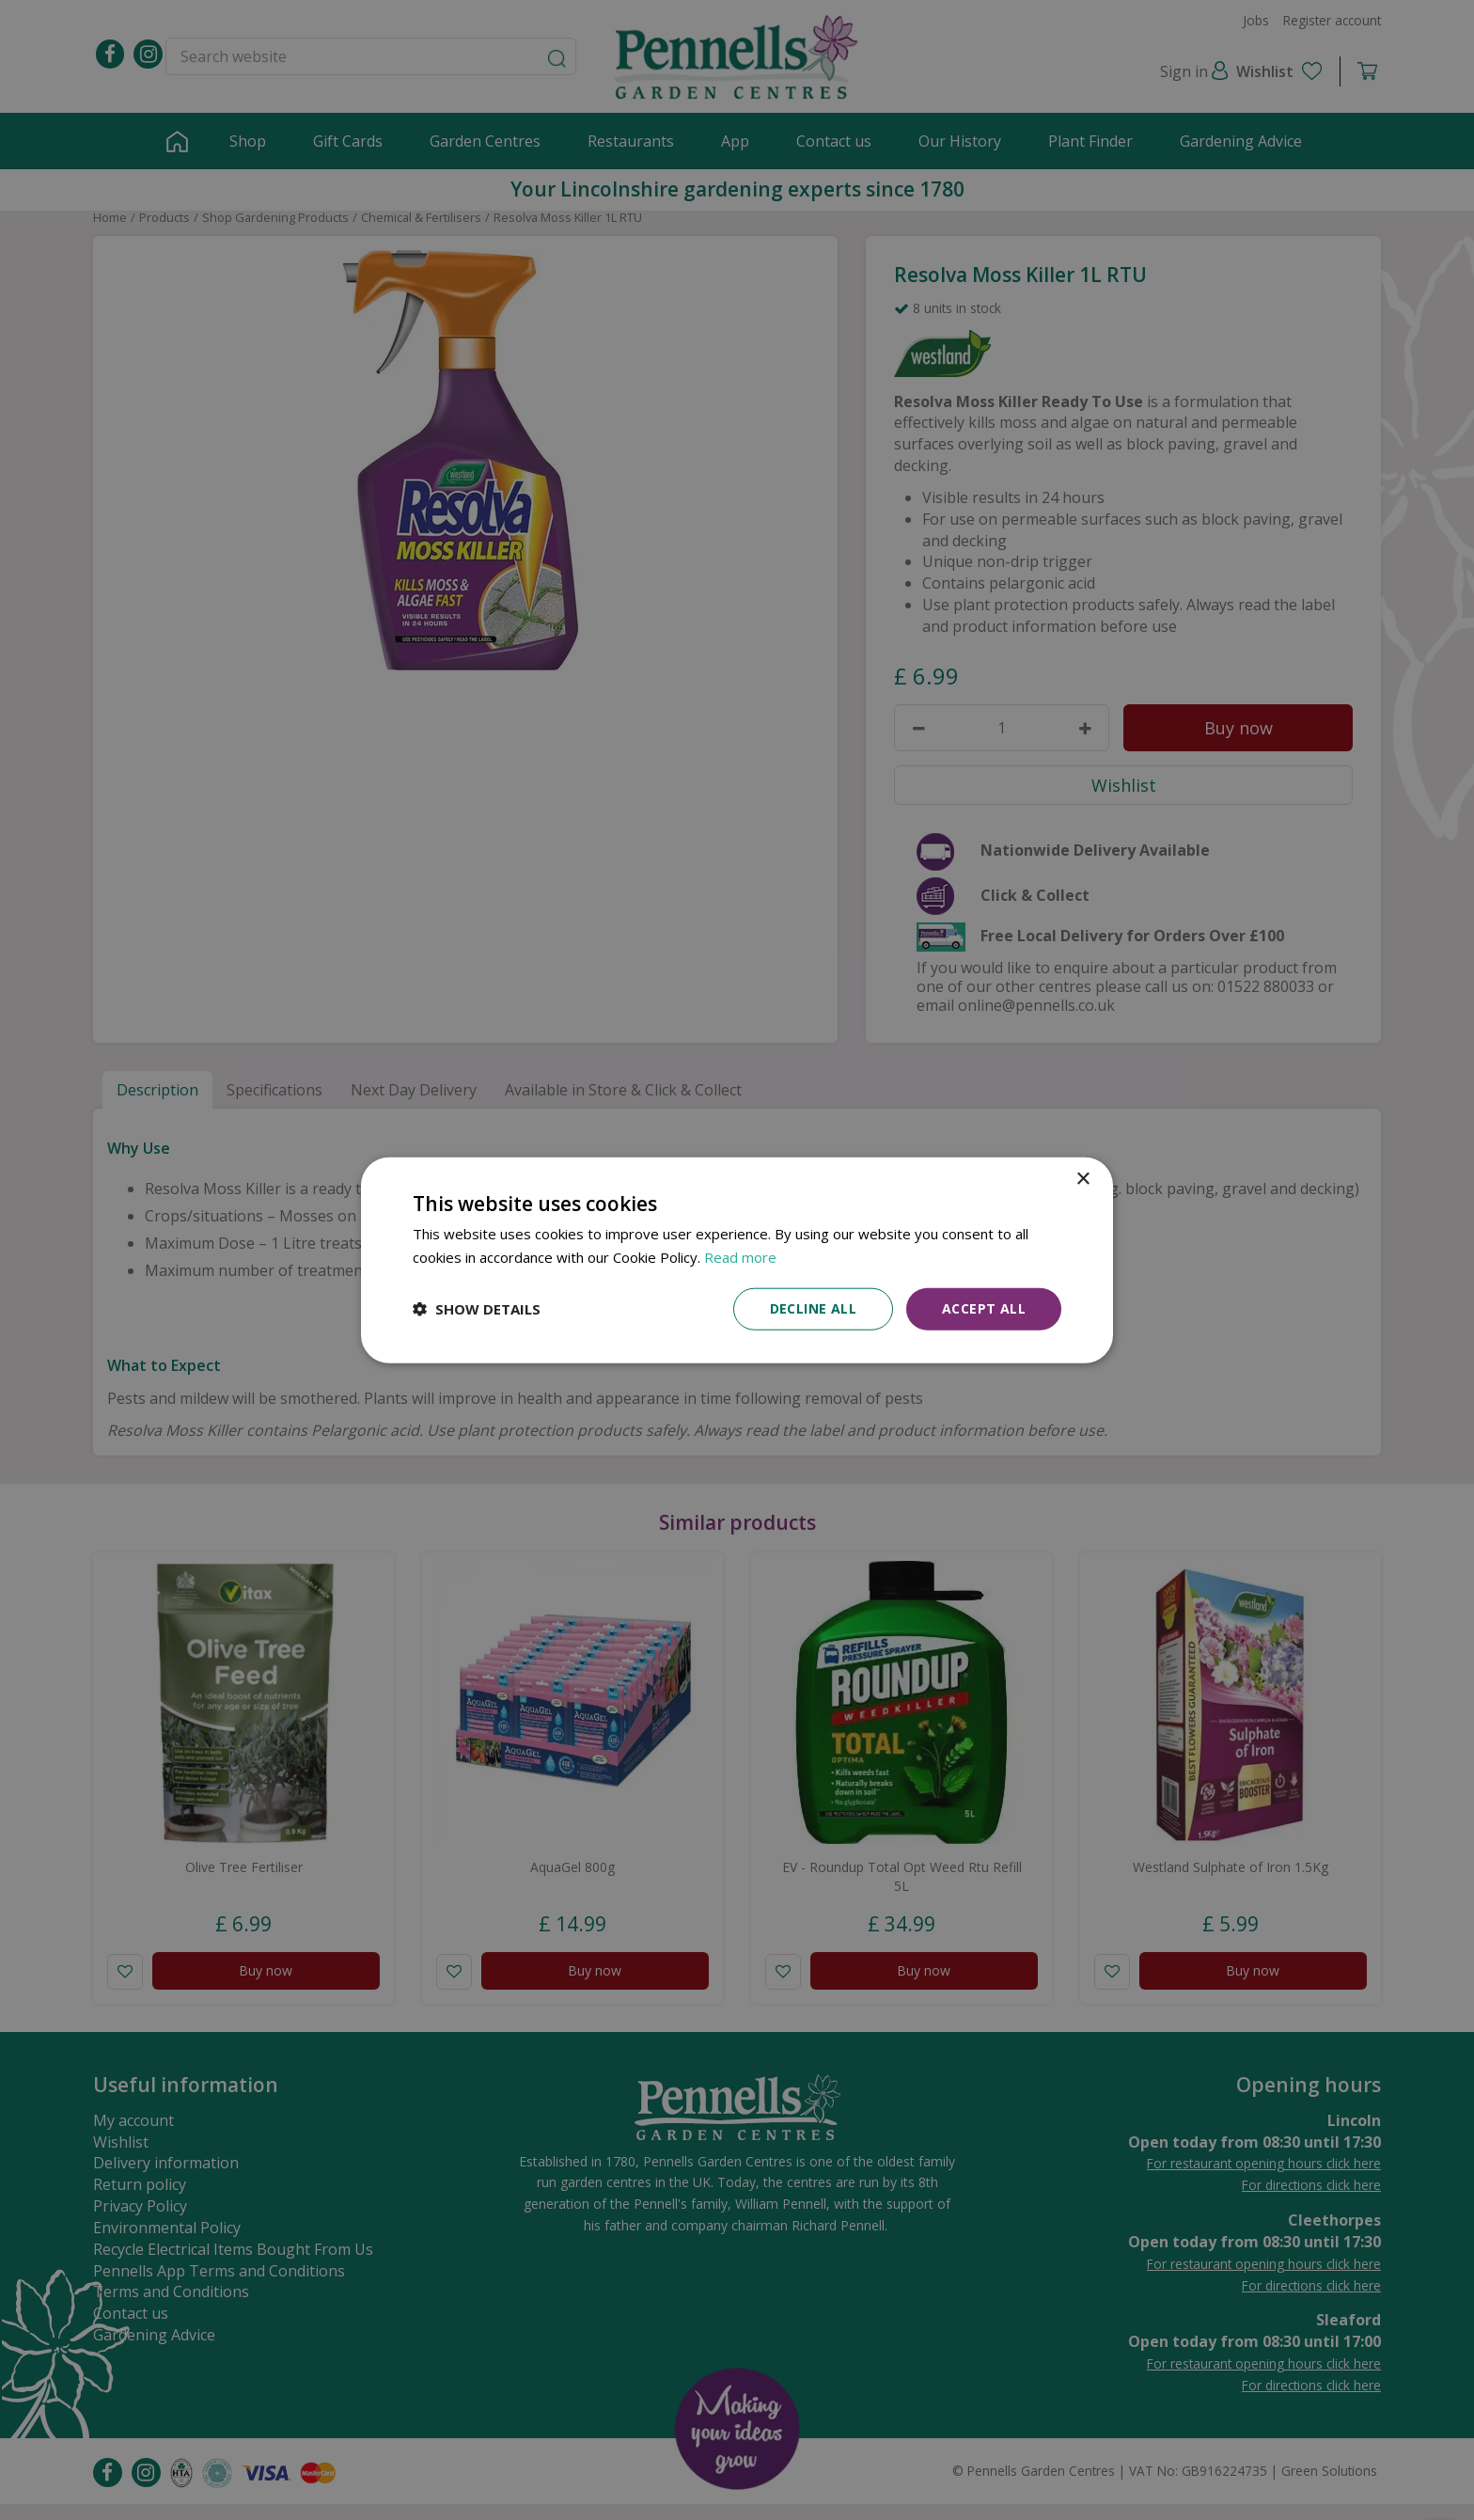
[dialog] (737, 1260)
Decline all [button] (813, 1308)
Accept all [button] (984, 1308)
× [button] (1082, 1180)
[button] (477, 1308)
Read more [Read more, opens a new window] (740, 1257)
